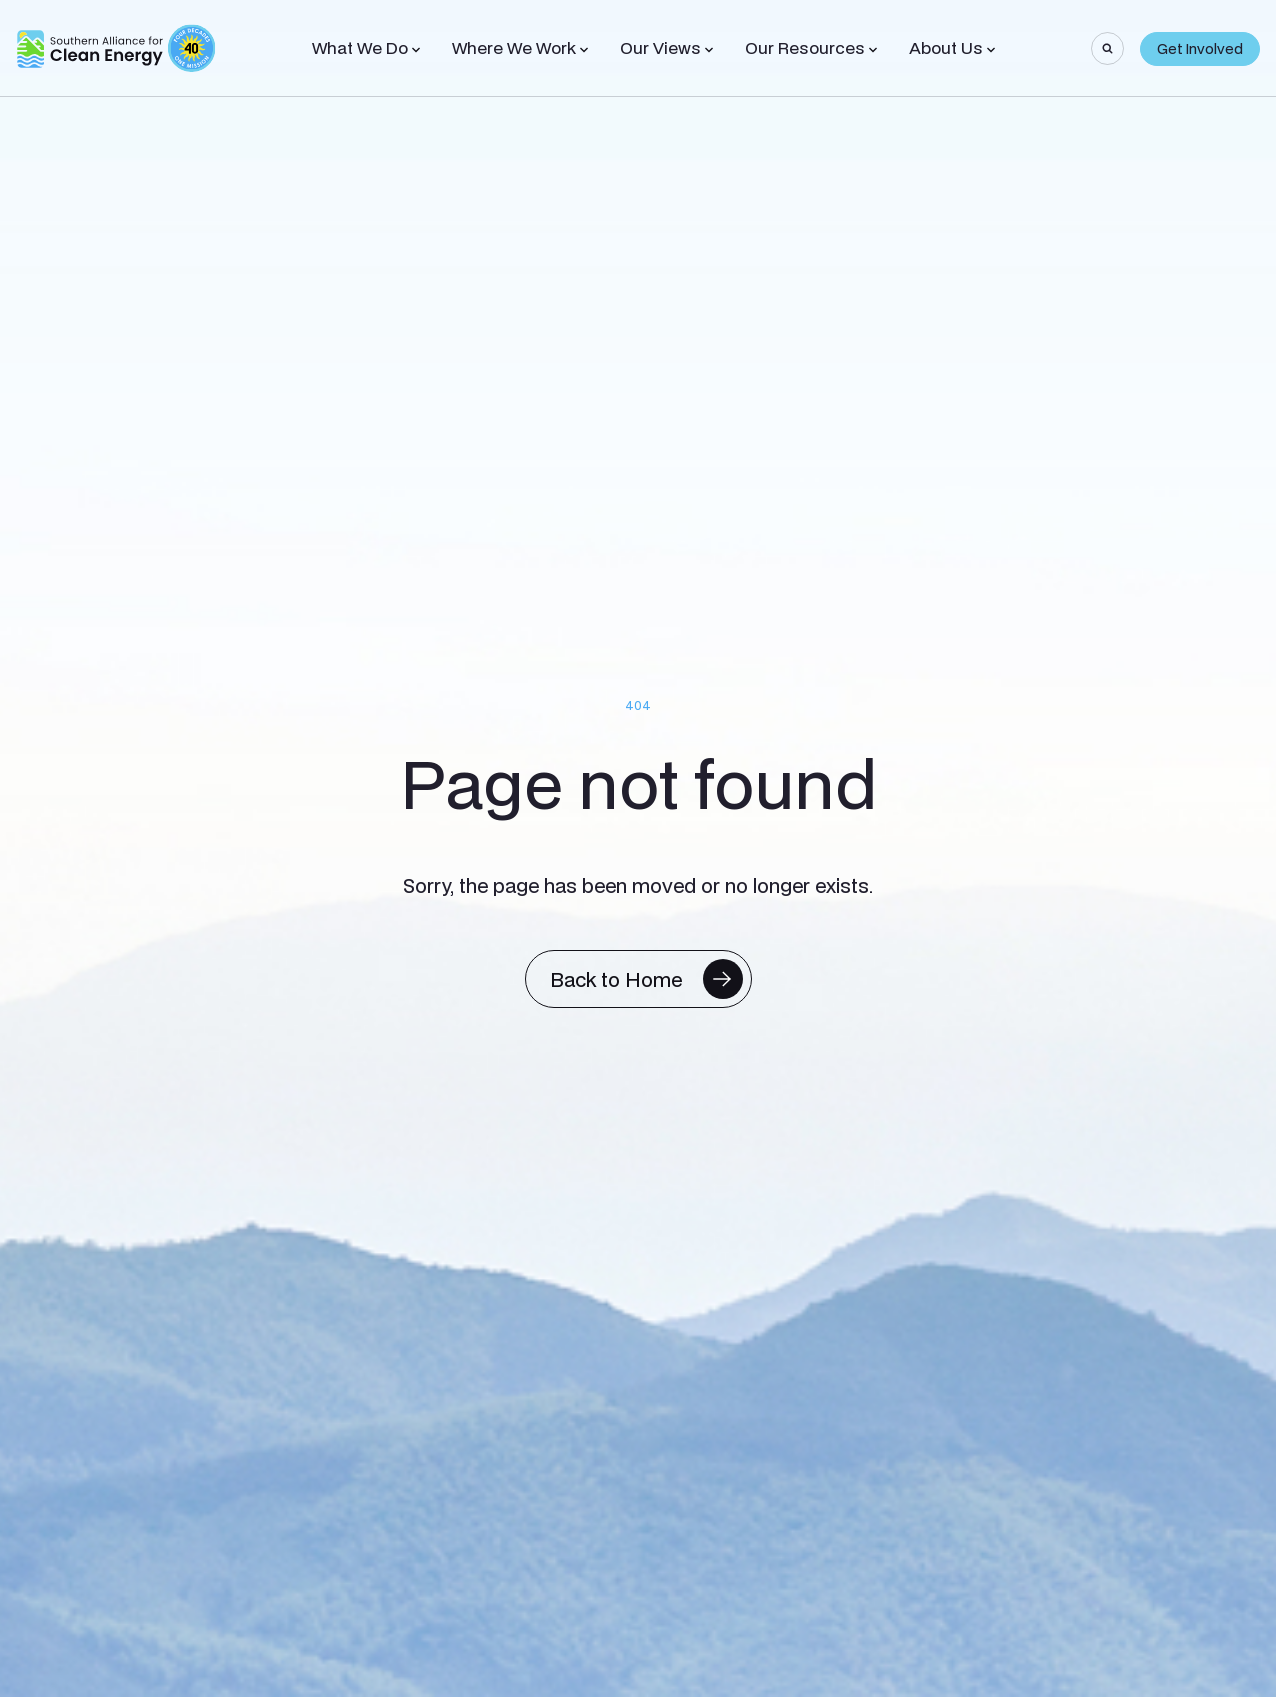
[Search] (1107, 48)
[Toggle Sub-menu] (416, 50)
